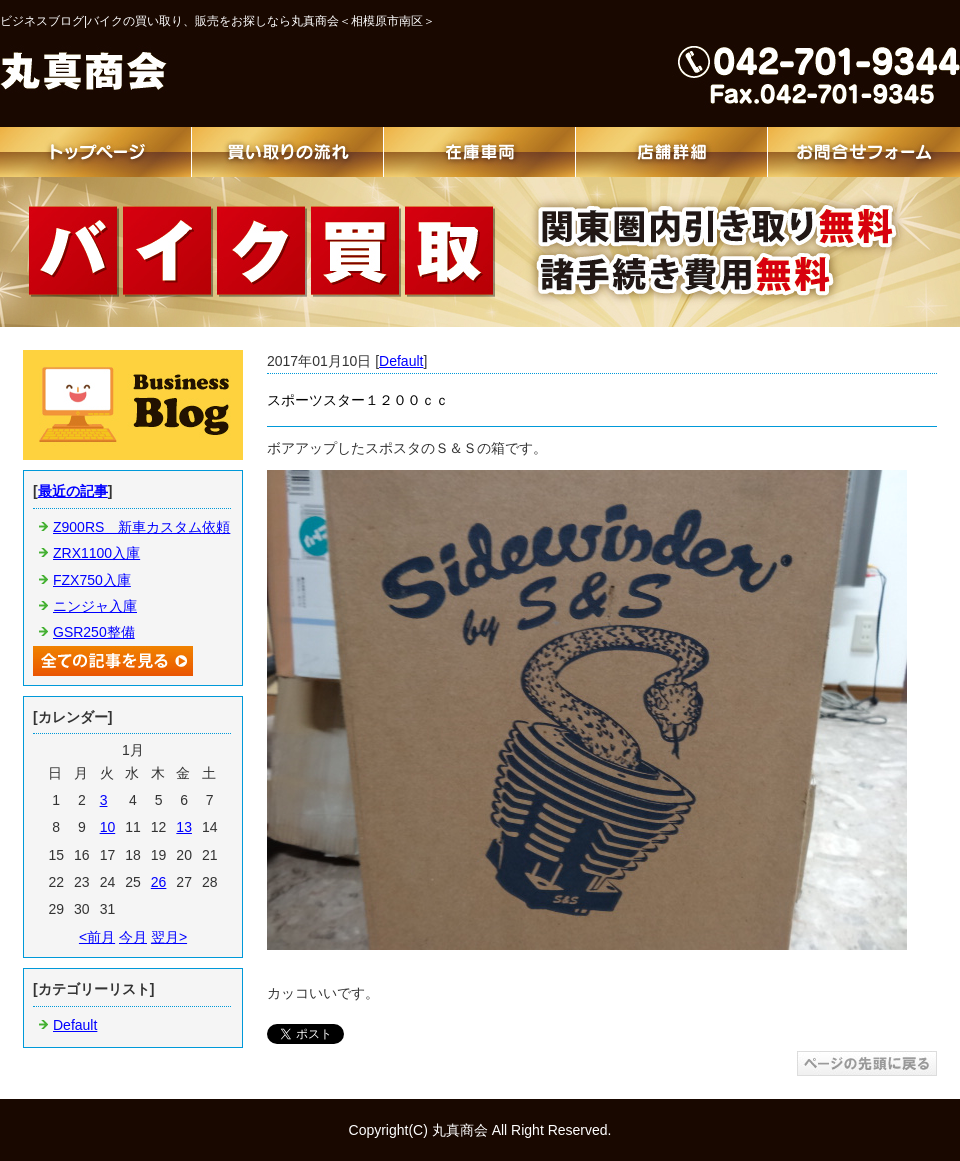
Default (401, 361)
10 (108, 827)
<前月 (97, 937)
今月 (133, 937)
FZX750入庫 (92, 580)
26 (159, 882)
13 (184, 827)
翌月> (169, 937)
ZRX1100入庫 (96, 553)
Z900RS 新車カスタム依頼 (141, 527)
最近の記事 (73, 491)
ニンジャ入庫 (95, 606)
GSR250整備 (94, 632)
